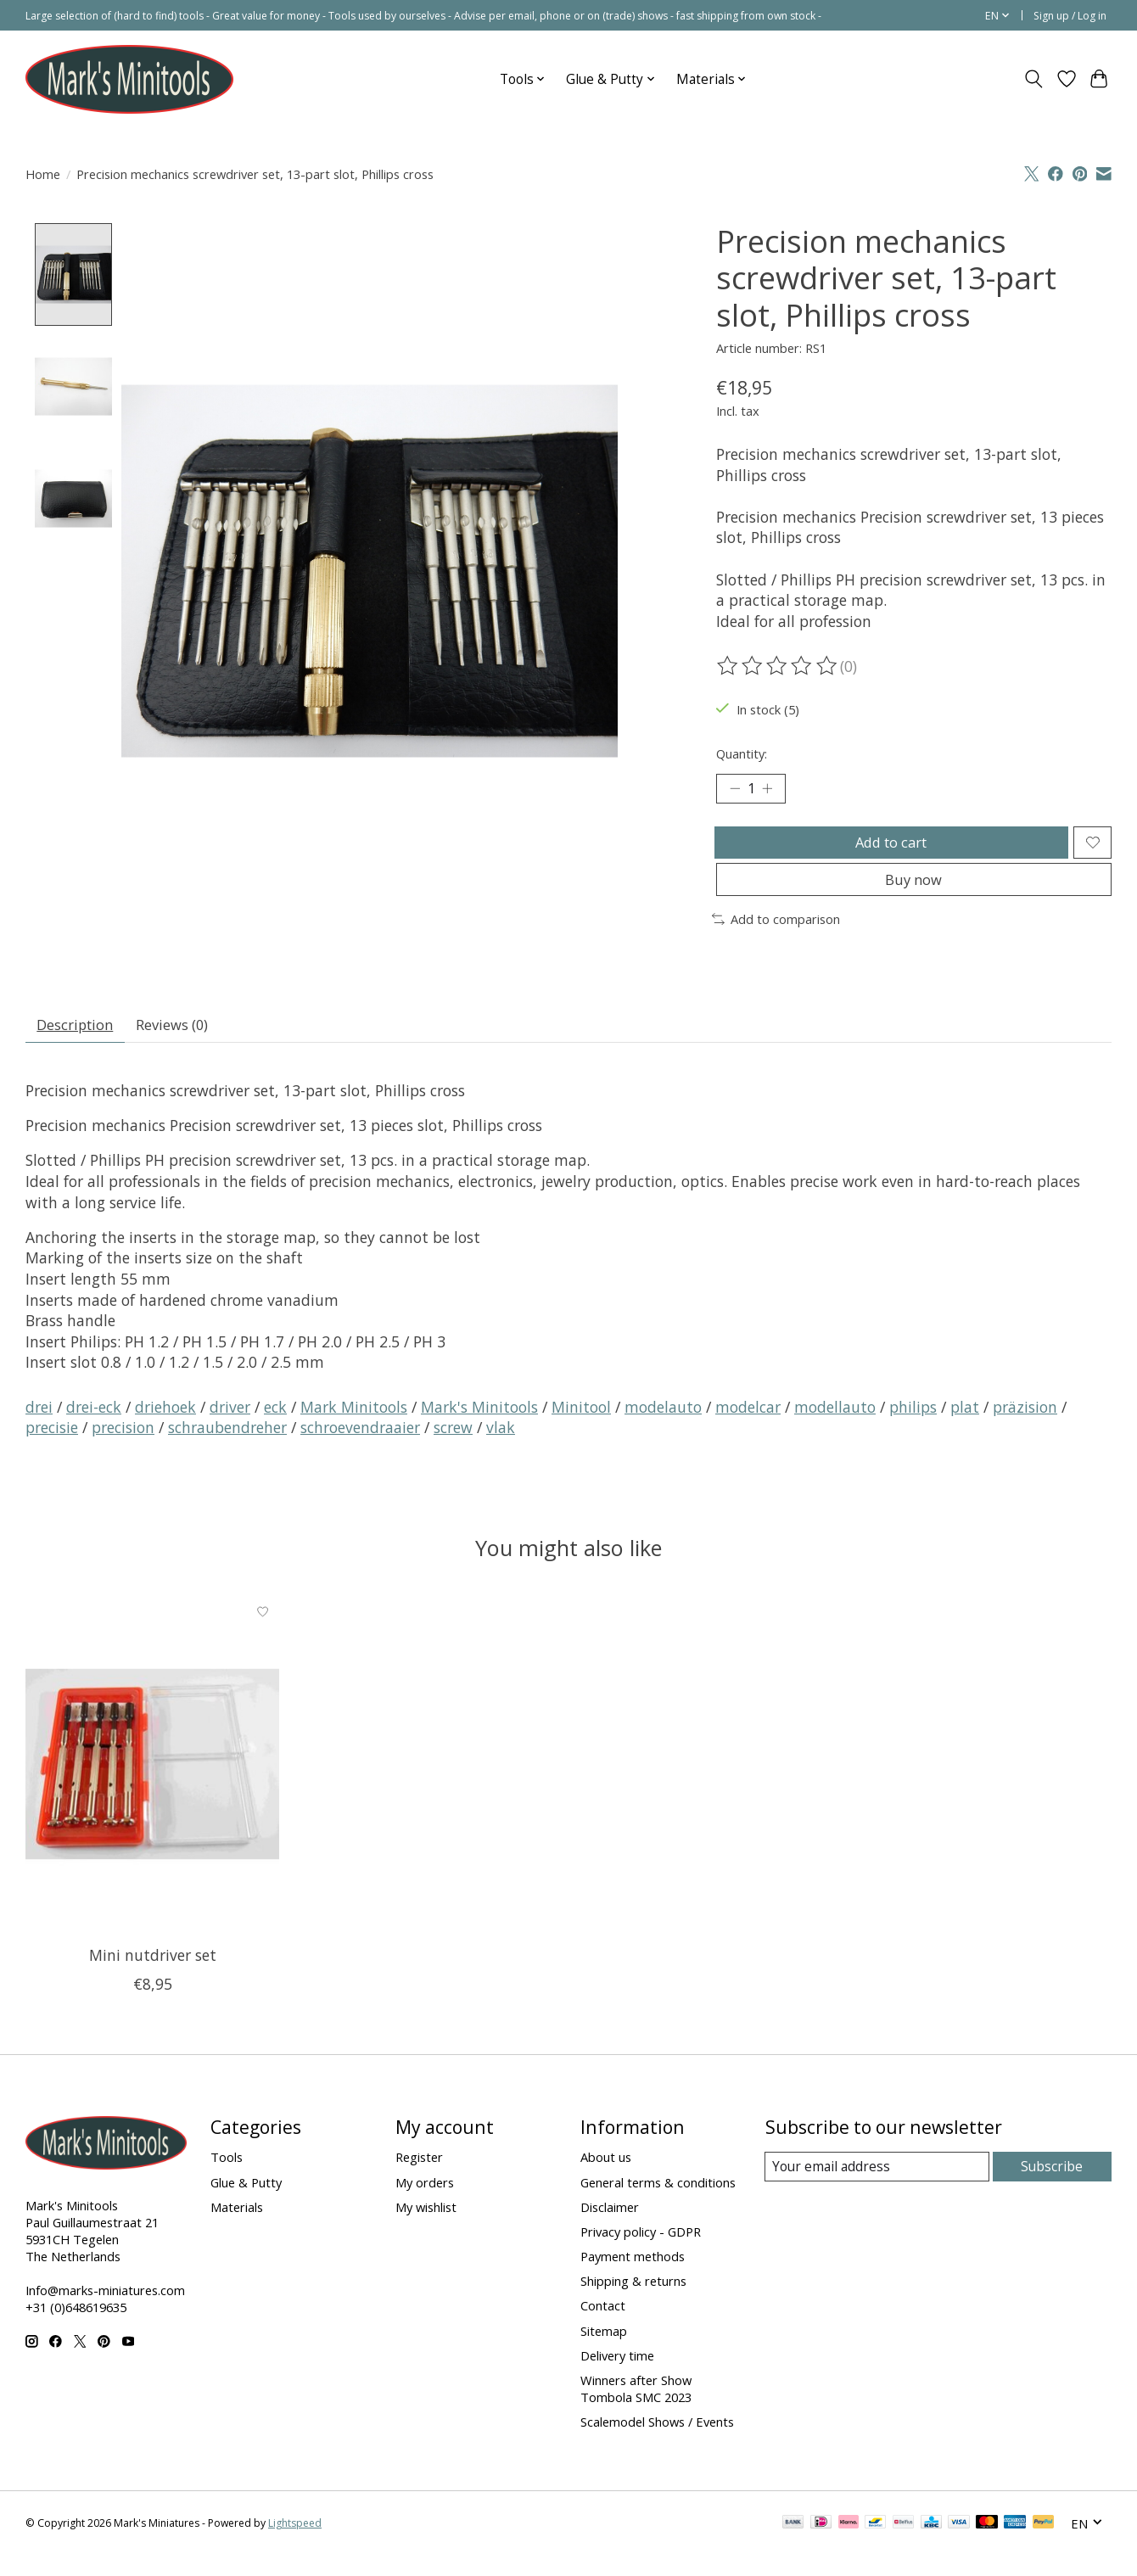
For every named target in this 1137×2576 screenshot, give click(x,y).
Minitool (581, 1427)
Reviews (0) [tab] (185, 1043)
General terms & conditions (658, 2202)
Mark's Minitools (479, 1427)
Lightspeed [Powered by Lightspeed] (295, 2544)
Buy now (913, 892)
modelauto (663, 1427)
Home (42, 173)
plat (964, 1427)
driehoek (165, 1427)
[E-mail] (877, 2187)
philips (913, 1427)
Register (419, 2178)
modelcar (748, 1427)
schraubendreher (227, 1447)
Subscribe (1052, 2186)
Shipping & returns (633, 2301)
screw (453, 1447)
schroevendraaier (360, 1447)
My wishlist (425, 2227)
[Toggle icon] (1034, 79)
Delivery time (617, 2375)
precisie (51, 1447)
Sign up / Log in (1069, 15)
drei (39, 1427)
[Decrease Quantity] (735, 791)
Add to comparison (776, 935)
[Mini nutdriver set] (152, 1783)
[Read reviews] (778, 666)
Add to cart (888, 848)
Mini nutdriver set (152, 1975)
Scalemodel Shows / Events (657, 2441)
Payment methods (632, 2276)
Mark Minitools (353, 1427)
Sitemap (603, 2351)
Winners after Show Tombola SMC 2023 (636, 2409)
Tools (226, 2178)
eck (275, 1427)
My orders (424, 2202)
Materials (236, 2227)
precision (123, 1447)
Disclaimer (609, 2227)
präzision (1025, 1427)
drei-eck (93, 1427)
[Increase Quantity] (772, 791)
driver (230, 1427)
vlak (500, 1447)
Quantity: (741, 753)
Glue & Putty (246, 2202)
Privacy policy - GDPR (640, 2251)
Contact (602, 2326)
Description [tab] (80, 1043)
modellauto (835, 1427)
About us (605, 2178)
